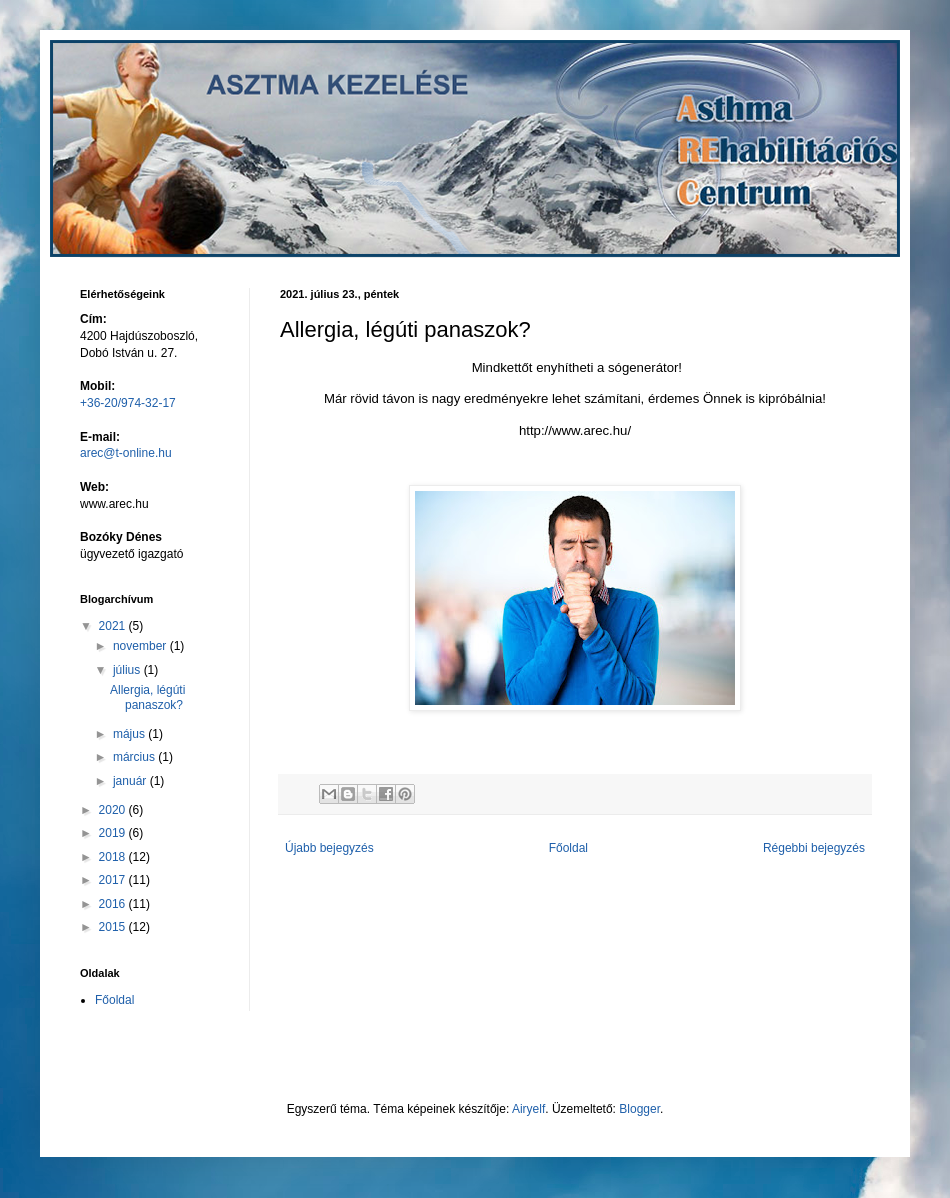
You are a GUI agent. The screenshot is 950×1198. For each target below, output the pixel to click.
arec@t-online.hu (126, 453)
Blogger (639, 1109)
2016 (114, 904)
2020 (114, 810)
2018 (114, 857)
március (135, 757)
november (141, 646)
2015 (114, 927)
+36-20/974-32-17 (128, 403)
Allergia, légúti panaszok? (147, 697)
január (131, 781)
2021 (114, 626)
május (130, 734)
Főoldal (568, 848)
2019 (114, 833)
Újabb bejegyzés (329, 848)
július (128, 670)
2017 (114, 880)
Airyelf (528, 1109)
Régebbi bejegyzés (814, 848)
